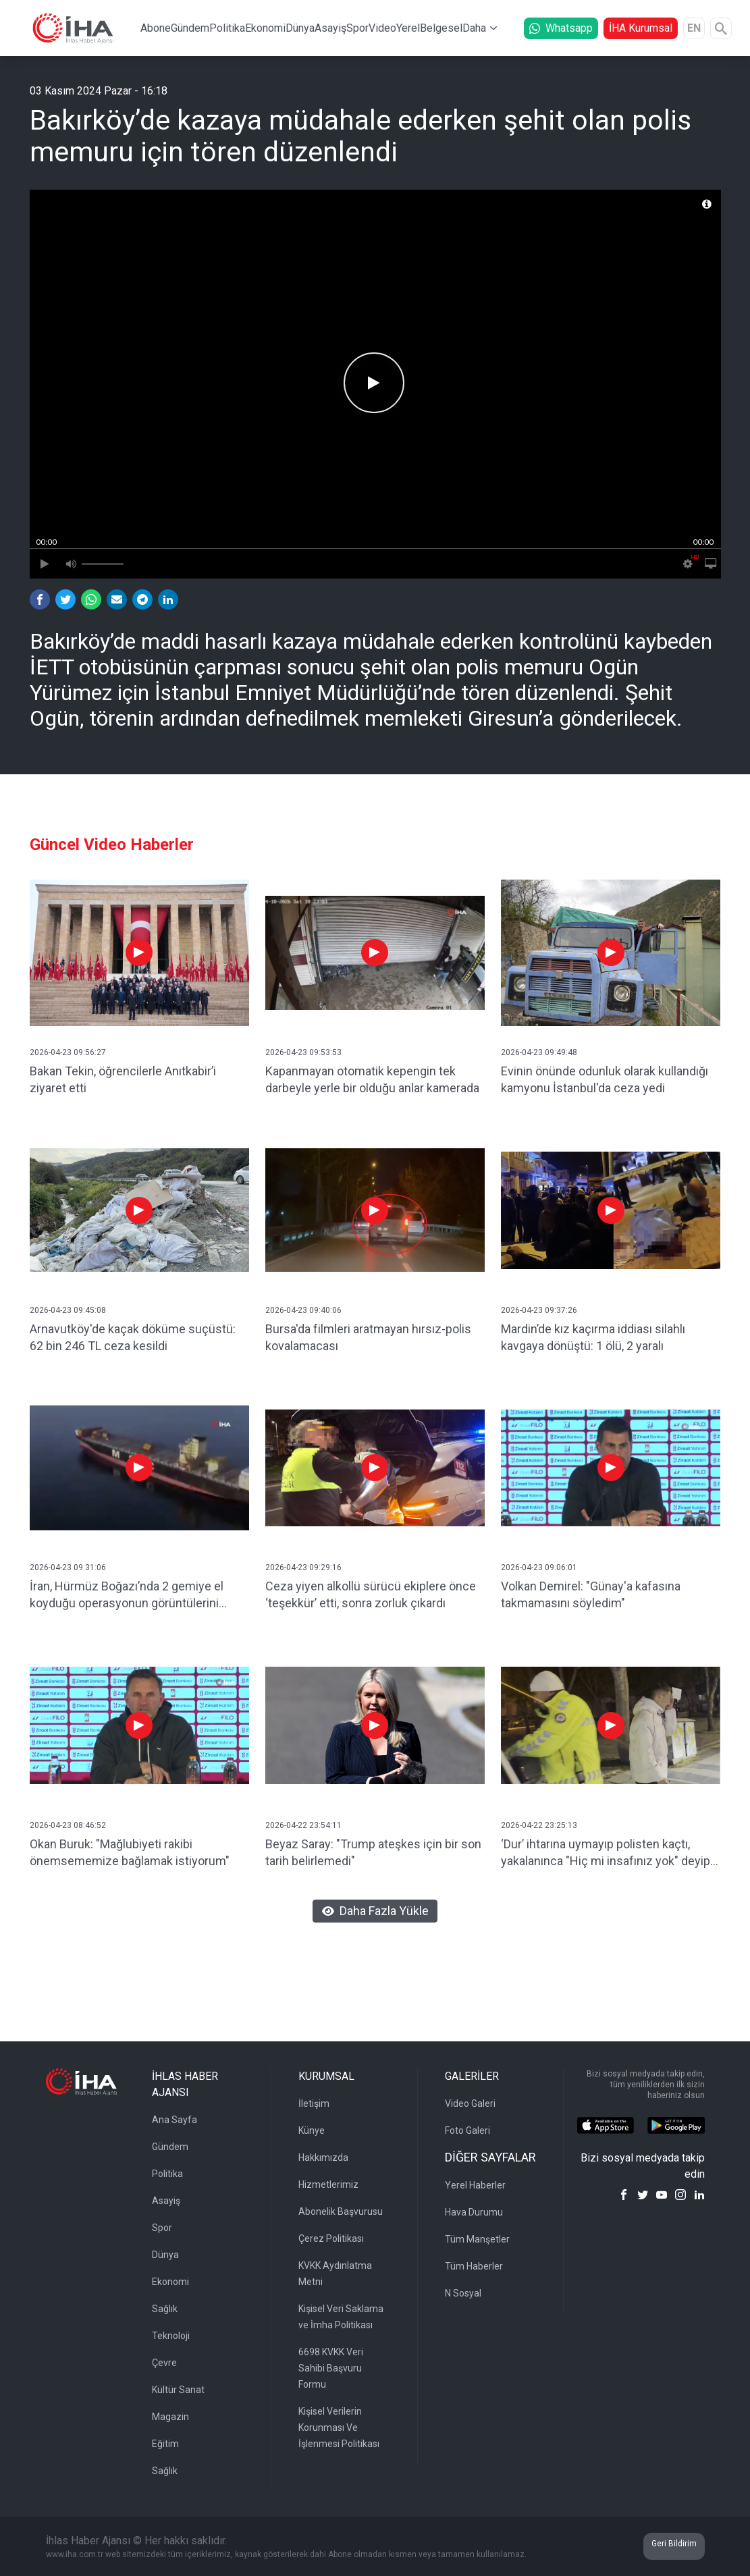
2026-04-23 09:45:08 (68, 1310)
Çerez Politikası (331, 2238)
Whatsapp (561, 28)
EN (694, 28)
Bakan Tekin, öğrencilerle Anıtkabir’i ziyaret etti (123, 1079)
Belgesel (441, 28)
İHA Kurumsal (640, 28)
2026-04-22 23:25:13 (539, 1825)
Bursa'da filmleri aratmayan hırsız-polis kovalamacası (368, 1337)
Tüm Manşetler (477, 2239)
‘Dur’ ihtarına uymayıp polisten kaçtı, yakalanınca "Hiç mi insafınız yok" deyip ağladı (605, 1853)
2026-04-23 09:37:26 (539, 1310)
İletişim (313, 2103)
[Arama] (721, 28)
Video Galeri (470, 2103)
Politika (227, 28)
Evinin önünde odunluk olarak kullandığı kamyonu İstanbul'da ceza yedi (604, 1079)
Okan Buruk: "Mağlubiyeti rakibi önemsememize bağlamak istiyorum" (130, 1852)
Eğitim (165, 2443)
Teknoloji (171, 2335)
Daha (474, 28)
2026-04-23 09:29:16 (303, 1567)
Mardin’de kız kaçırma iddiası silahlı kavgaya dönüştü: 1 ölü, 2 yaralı (593, 1337)
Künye (311, 2130)
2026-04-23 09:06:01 (539, 1567)
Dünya (300, 28)
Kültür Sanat (178, 2389)
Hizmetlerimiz (328, 2184)
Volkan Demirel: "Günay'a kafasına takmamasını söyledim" (590, 1594)
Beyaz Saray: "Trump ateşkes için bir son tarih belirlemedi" (373, 1852)
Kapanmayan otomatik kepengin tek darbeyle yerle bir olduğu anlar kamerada (372, 1079)
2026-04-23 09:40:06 (303, 1310)
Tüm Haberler (474, 2266)
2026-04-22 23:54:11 (303, 1825)
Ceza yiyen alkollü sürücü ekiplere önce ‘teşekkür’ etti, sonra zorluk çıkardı (370, 1594)
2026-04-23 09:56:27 (68, 1052)
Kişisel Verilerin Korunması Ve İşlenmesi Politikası (338, 2427)
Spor (357, 28)
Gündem (190, 28)
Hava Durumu (474, 2212)
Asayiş (330, 28)
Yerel (408, 28)
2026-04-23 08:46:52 (68, 1825)
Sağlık (165, 2308)
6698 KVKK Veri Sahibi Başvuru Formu (330, 2368)
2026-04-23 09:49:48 (539, 1052)
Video (382, 28)
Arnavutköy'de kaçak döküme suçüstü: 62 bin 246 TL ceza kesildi (133, 1337)
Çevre (164, 2362)
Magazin (170, 2416)
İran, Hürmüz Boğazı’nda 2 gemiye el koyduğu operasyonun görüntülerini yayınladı (126, 1595)
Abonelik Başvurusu (340, 2211)
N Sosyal (463, 2293)
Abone (155, 28)
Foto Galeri (467, 2130)
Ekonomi (265, 28)
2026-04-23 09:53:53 (303, 1052)
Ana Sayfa (174, 2119)
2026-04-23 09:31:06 (68, 1567)
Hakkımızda (323, 2157)
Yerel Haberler (475, 2185)
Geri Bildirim (674, 2543)
